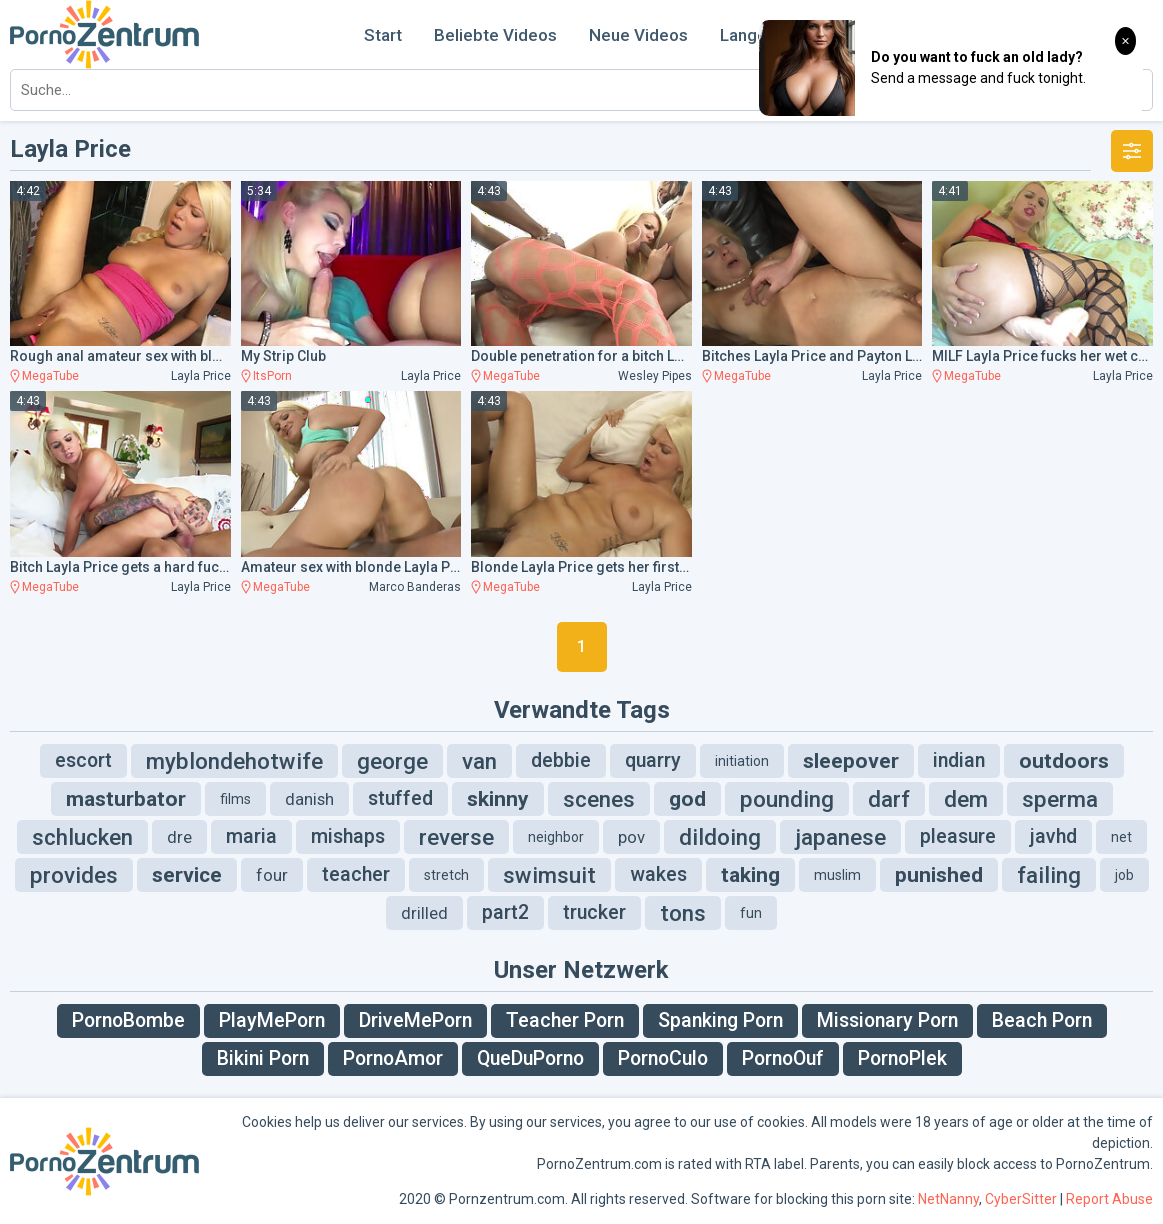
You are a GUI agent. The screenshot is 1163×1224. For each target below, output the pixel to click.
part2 (505, 912)
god (687, 799)
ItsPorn (272, 376)
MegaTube (50, 376)
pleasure (958, 836)
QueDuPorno (530, 1058)
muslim (837, 875)
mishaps (348, 836)
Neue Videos (638, 35)
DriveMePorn (415, 1020)
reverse (456, 837)
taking (750, 875)
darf (889, 799)
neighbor (556, 837)
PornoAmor (393, 1058)
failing (1049, 875)
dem (966, 799)
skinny (498, 799)
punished (939, 875)
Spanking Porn (720, 1020)
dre (179, 837)
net (1121, 837)
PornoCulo (663, 1058)
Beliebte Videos (495, 35)
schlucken (82, 837)
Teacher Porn (565, 1020)
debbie (561, 760)
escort (83, 760)
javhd (1053, 836)
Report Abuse (1109, 1199)
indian (959, 760)
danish (309, 799)
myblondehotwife (234, 761)
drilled (424, 913)
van (479, 761)
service (187, 875)
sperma (1060, 799)
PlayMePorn (272, 1020)
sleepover (851, 761)
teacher (356, 874)
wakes (658, 874)
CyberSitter (1021, 1199)
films (235, 799)
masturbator (126, 799)
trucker (594, 912)
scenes (599, 799)
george (392, 761)
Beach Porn (1042, 1020)
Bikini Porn (263, 1058)
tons (683, 913)
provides (74, 875)
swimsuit (549, 875)
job (1124, 875)
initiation (742, 761)
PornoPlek (902, 1058)
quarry (653, 760)
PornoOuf (783, 1058)
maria (251, 836)
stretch (446, 875)
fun (751, 913)
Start (383, 35)
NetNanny (948, 1199)
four (272, 875)
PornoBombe (128, 1020)
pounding (787, 799)
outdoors (1064, 761)
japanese (840, 837)
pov (631, 837)
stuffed (400, 798)
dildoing (720, 837)
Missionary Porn (887, 1020)
